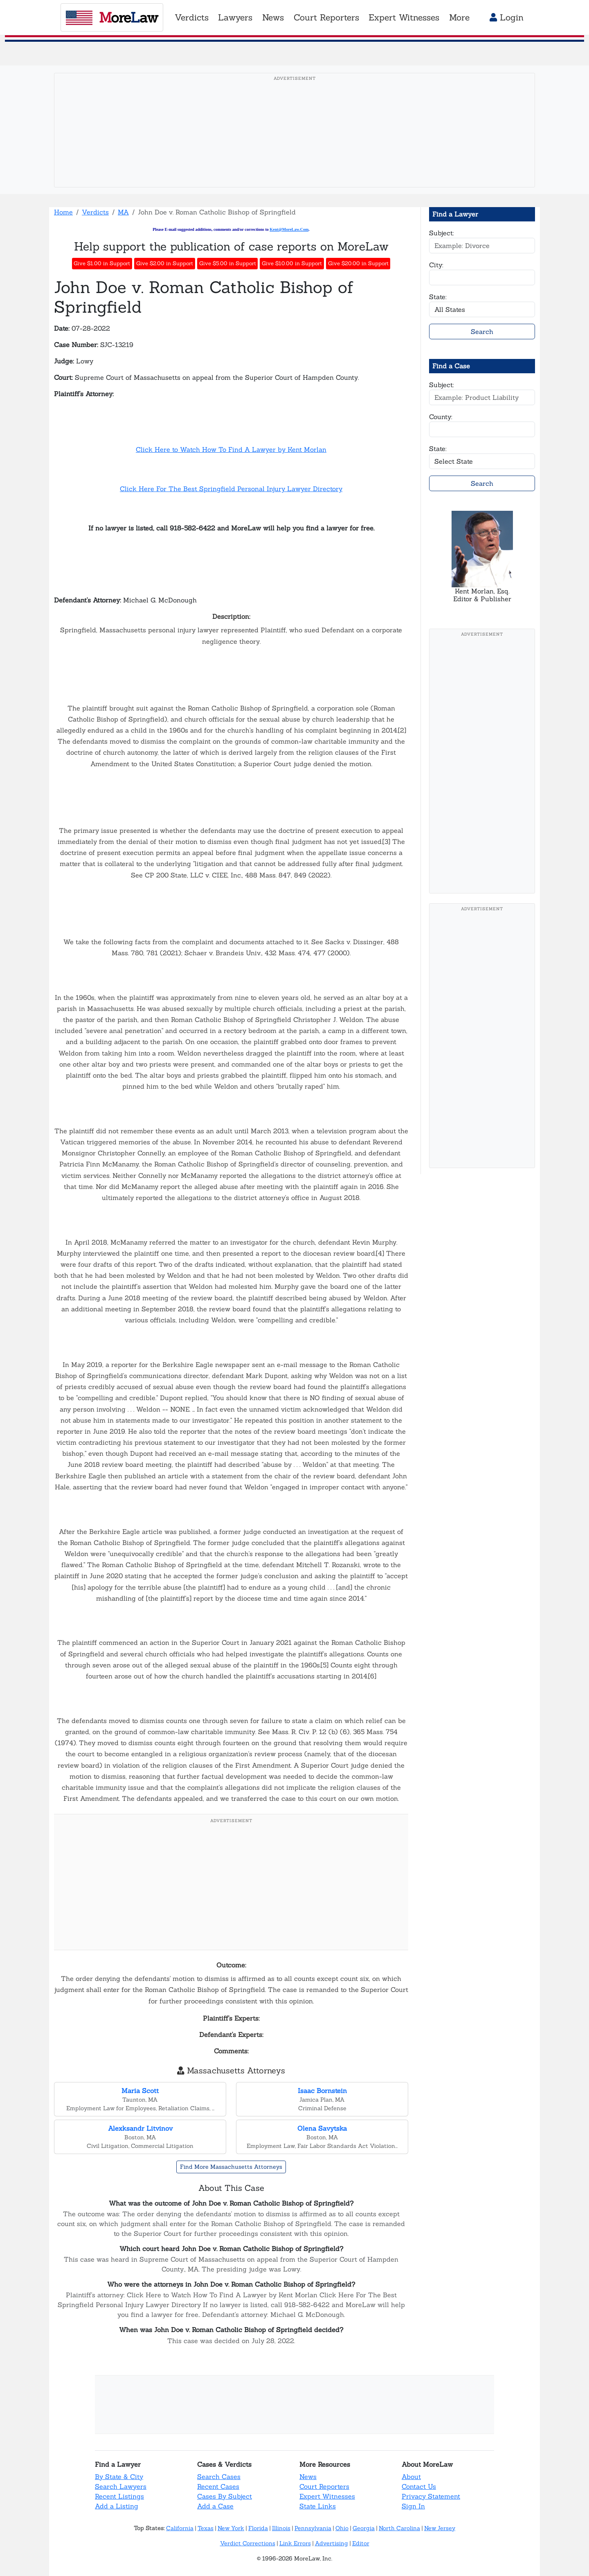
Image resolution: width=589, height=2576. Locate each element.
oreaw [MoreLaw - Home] (112, 17)
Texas (206, 2528)
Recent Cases (218, 2486)
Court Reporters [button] (326, 17)
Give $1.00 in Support (102, 263)
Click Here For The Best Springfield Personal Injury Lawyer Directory (231, 489)
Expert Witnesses (327, 2496)
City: (436, 265)
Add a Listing (116, 2506)
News (308, 2476)
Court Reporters (324, 2486)
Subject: (441, 233)
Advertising (331, 2543)
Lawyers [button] (235, 17)
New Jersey (439, 2528)
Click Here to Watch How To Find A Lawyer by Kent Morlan (231, 449)
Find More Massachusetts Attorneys (231, 2166)
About (411, 2476)
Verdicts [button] (192, 17)
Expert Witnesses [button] (404, 17)
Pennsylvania (312, 2528)
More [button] (459, 17)
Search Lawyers (120, 2486)
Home (63, 212)
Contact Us (419, 2486)
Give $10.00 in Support (292, 263)
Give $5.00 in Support (227, 263)
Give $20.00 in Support (358, 263)
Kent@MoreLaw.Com (289, 229)
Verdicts (95, 212)
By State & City (119, 2476)
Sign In (413, 2506)
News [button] (273, 17)
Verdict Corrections (247, 2543)
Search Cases (219, 2476)
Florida (258, 2528)
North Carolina (399, 2528)
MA (123, 212)
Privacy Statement (431, 2496)
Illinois (281, 2528)
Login (507, 17)
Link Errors (295, 2543)
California (179, 2528)
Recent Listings (119, 2496)
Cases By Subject (224, 2496)
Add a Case (215, 2506)
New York (231, 2528)
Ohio (341, 2528)
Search (482, 331)
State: (438, 297)
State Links (317, 2506)
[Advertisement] (294, 143)
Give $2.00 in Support (164, 263)
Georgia (364, 2528)
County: (440, 417)
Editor (360, 2543)
